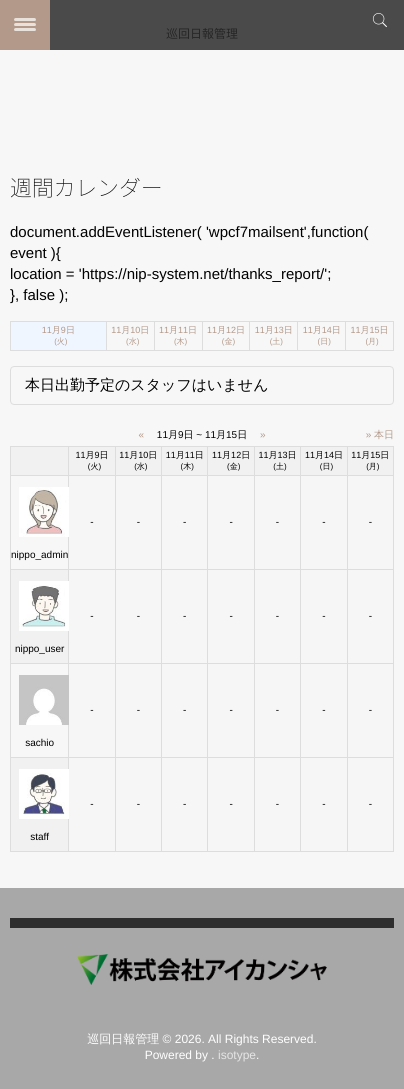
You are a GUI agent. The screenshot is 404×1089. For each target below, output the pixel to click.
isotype (237, 1055)
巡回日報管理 (202, 34)
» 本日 (380, 435)
